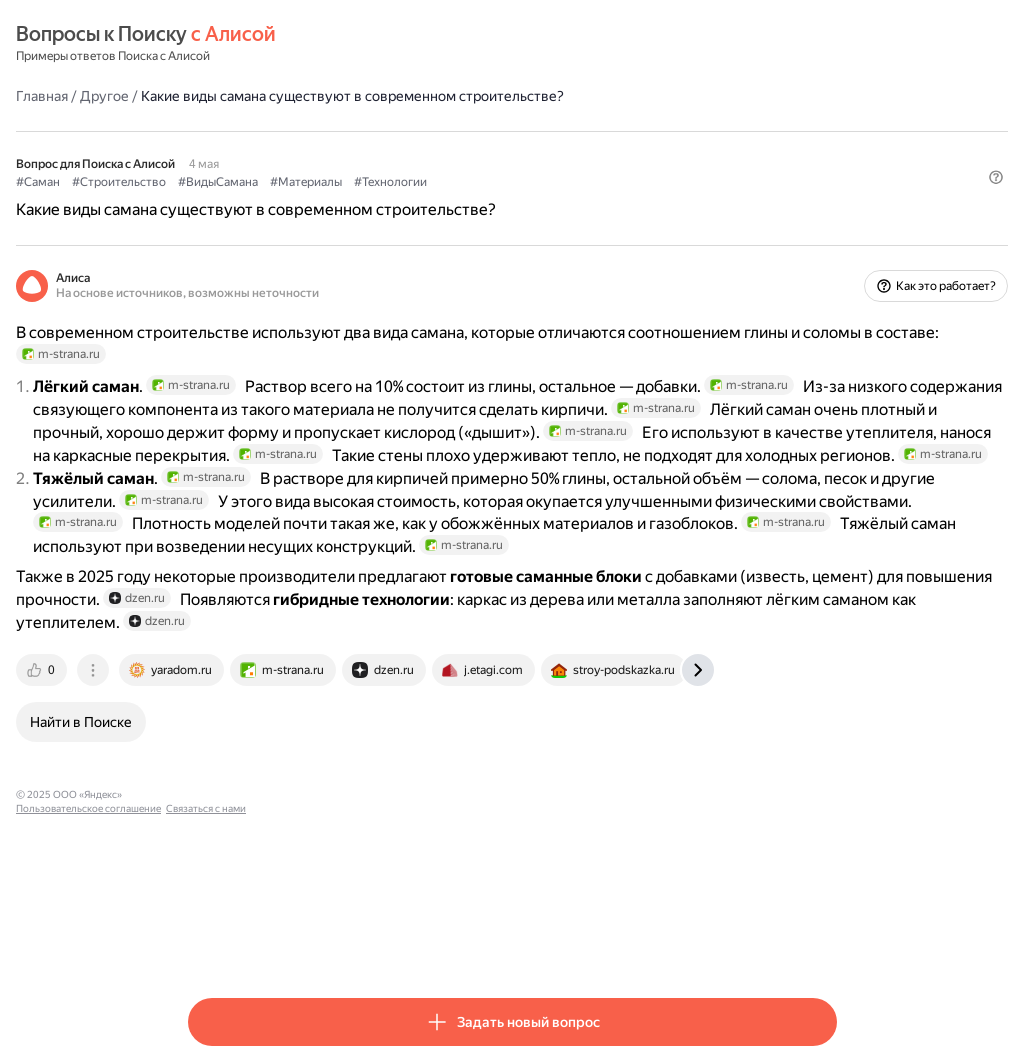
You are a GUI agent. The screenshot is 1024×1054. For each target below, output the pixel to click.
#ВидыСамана (390, 181)
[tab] (215, 818)
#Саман (210, 181)
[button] (825, 215)
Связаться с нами (493, 942)
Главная (214, 95)
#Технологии (562, 181)
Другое (276, 95)
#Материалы (478, 181)
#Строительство (291, 181)
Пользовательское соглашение (375, 942)
